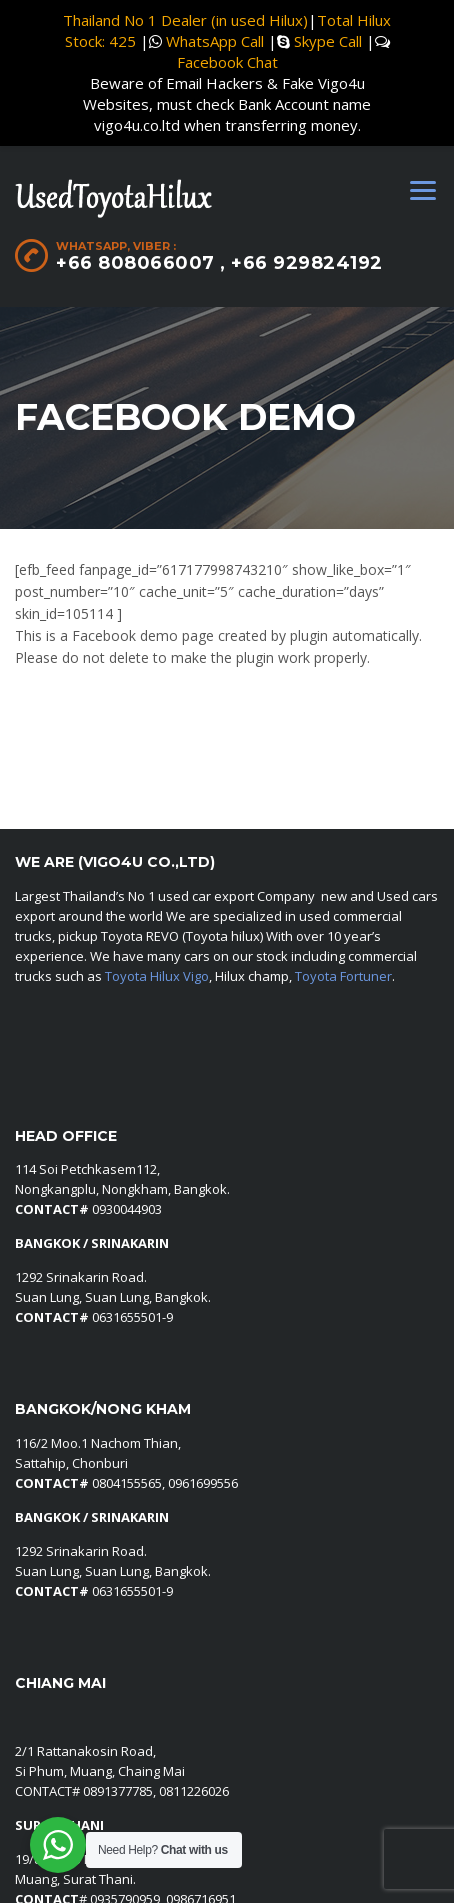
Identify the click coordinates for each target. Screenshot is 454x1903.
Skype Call (328, 41)
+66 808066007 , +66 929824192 (219, 263)
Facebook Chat (227, 62)
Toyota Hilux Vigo (157, 976)
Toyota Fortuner (343, 976)
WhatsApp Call (215, 41)
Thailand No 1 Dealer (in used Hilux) (185, 20)
